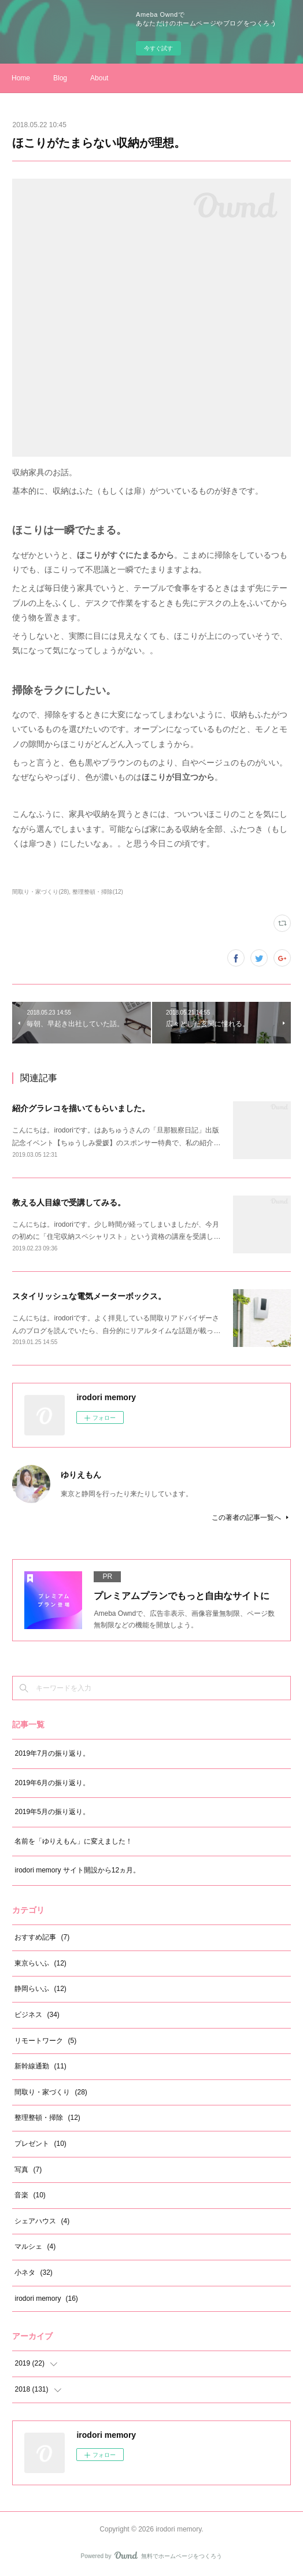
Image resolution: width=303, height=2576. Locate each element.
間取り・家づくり (50, 2092)
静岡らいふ (40, 1989)
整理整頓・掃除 (47, 2118)
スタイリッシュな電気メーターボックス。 (89, 1296)
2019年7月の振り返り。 (51, 1753)
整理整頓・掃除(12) (97, 892)
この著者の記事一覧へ (251, 1517)
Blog (60, 78)
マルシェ (35, 2246)
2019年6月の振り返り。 (51, 1783)
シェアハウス (41, 2221)
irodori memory (45, 2298)
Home (21, 78)
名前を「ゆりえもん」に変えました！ (73, 1841)
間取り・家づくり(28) (40, 892)
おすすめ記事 (41, 1937)
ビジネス (36, 2015)
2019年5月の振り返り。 (51, 1812)
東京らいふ (40, 1963)
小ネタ (33, 2272)
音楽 (29, 2195)
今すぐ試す (158, 48)
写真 (28, 2170)
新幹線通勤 (40, 2066)
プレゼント (40, 2144)
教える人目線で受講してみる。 (68, 1202)
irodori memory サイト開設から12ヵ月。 (77, 1870)
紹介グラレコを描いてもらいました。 (81, 1108)
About (99, 78)
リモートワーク (45, 2041)
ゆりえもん (81, 1474)
